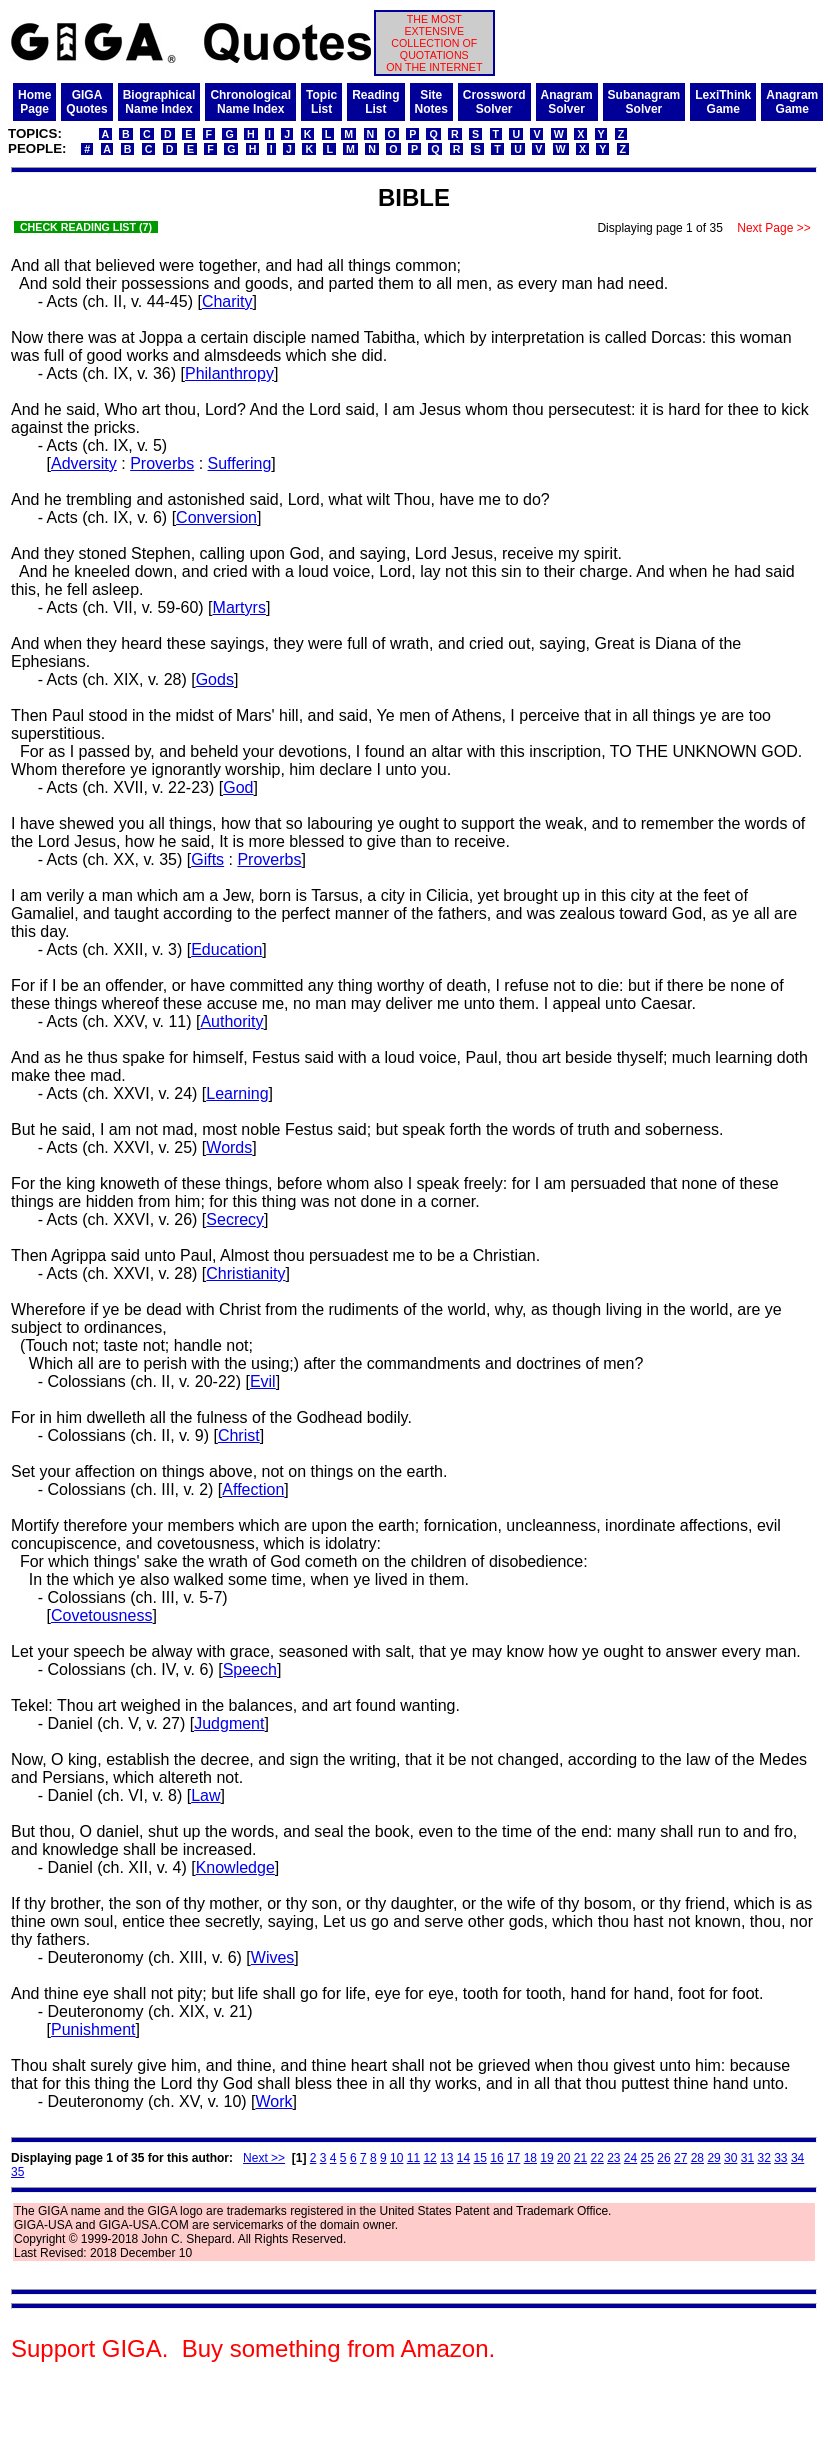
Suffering (240, 463)
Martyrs (239, 607)
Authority (231, 1021)
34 (797, 2158)
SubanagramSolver (644, 102)
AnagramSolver (567, 102)
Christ (239, 1435)
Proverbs (162, 463)
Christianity (245, 1273)
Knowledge (235, 1867)
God (238, 787)
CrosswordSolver (494, 102)
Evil (263, 1381)
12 (429, 2158)
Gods (215, 679)
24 (630, 2158)
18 (530, 2158)
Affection (253, 1489)
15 (480, 2158)
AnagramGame (792, 102)
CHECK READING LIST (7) (86, 227)
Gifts (207, 859)
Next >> (264, 2158)
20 (563, 2158)
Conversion (216, 517)
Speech (250, 1669)
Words (229, 1147)
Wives (273, 1957)
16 (496, 2158)
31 (747, 2158)
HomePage (34, 102)
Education (226, 949)
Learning (237, 1093)
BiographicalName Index (159, 102)
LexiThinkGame (723, 102)
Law (205, 1795)
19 (546, 2158)
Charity (227, 301)
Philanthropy (229, 373)
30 (730, 2158)
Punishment (93, 2029)
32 (763, 2158)
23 (613, 2158)
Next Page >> (774, 228)
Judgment (229, 1723)
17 (513, 2158)
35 (17, 2172)
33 (780, 2158)
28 (697, 2158)
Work (274, 2101)
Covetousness (101, 1615)
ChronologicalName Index (250, 102)
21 (580, 2158)
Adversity (84, 463)
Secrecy (235, 1219)
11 (413, 2158)
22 (596, 2158)
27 (680, 2158)
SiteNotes (431, 102)
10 (396, 2158)
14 (463, 2158)
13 (446, 2158)
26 (663, 2158)
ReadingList (375, 102)
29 (713, 2158)
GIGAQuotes (86, 102)
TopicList (321, 102)
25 (647, 2158)
